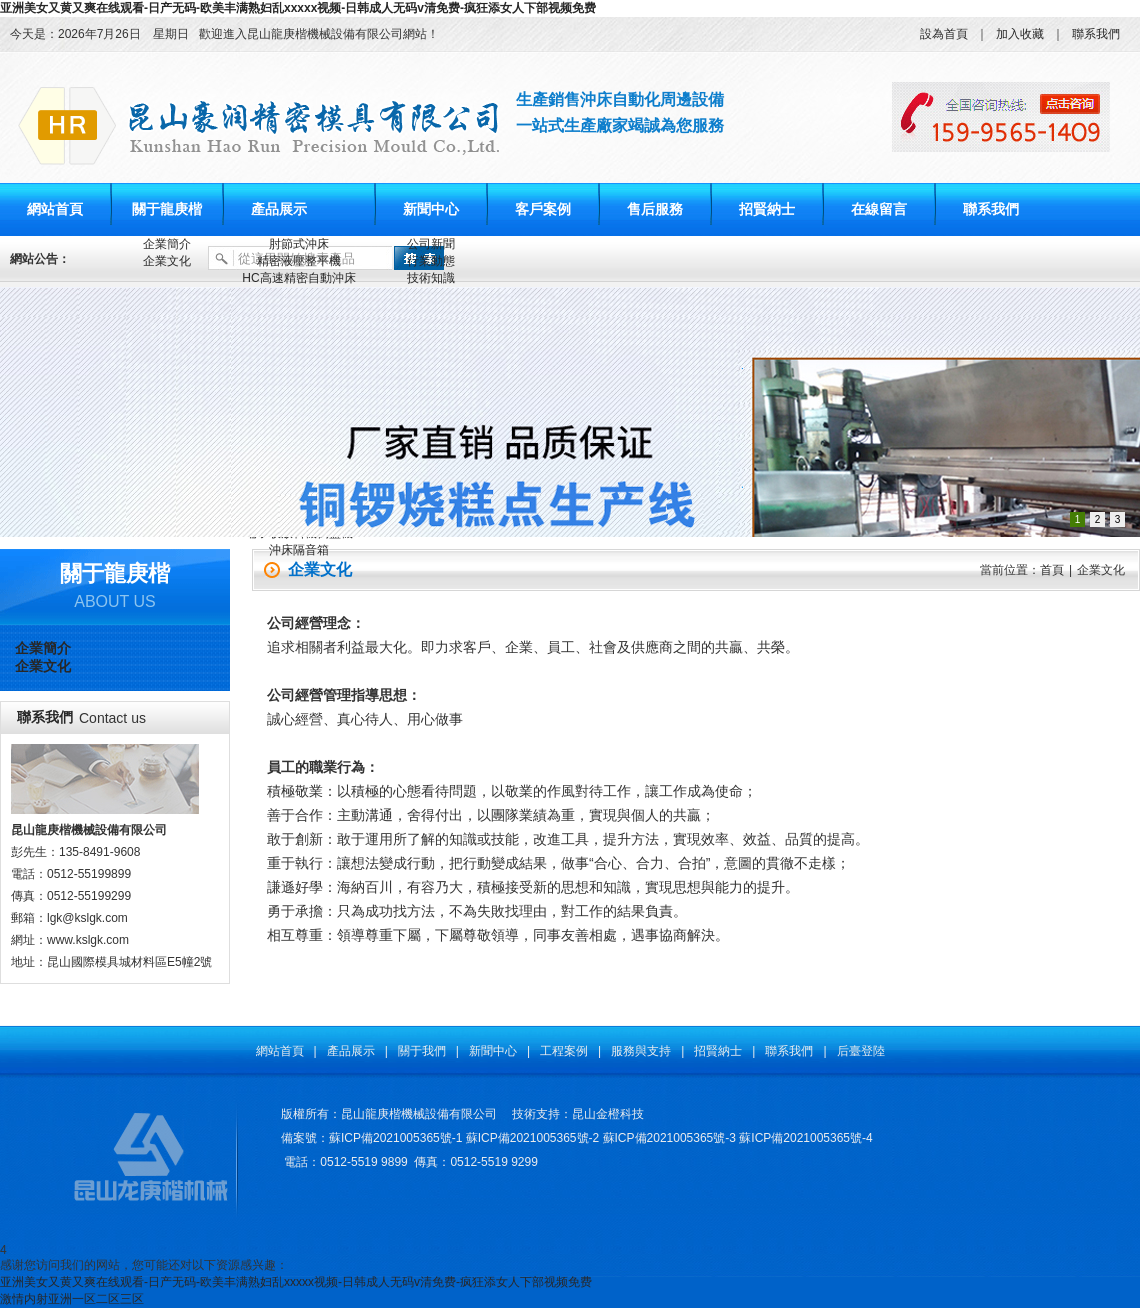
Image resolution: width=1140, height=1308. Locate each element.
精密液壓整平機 (299, 261)
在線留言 (879, 209)
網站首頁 (55, 209)
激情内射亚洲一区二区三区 (72, 1299)
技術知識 (431, 278)
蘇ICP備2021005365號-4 (805, 1138)
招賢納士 (767, 209)
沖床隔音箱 (299, 550)
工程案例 (564, 1051)
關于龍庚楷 (167, 209)
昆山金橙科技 (608, 1114)
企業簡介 (167, 244)
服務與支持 (641, 1051)
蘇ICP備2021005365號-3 (669, 1138)
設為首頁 (944, 34)
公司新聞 (431, 244)
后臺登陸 (861, 1051)
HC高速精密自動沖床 (298, 278)
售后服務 (655, 209)
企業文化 (167, 261)
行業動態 (431, 261)
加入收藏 (1020, 34)
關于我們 (422, 1051)
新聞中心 (431, 209)
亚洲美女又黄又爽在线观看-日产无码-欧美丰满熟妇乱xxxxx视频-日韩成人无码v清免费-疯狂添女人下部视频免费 (298, 8)
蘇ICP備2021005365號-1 (395, 1138)
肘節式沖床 (299, 244)
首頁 (1052, 570)
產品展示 (279, 209)
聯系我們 (1096, 34)
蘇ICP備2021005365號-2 (532, 1138)
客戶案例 (543, 209)
